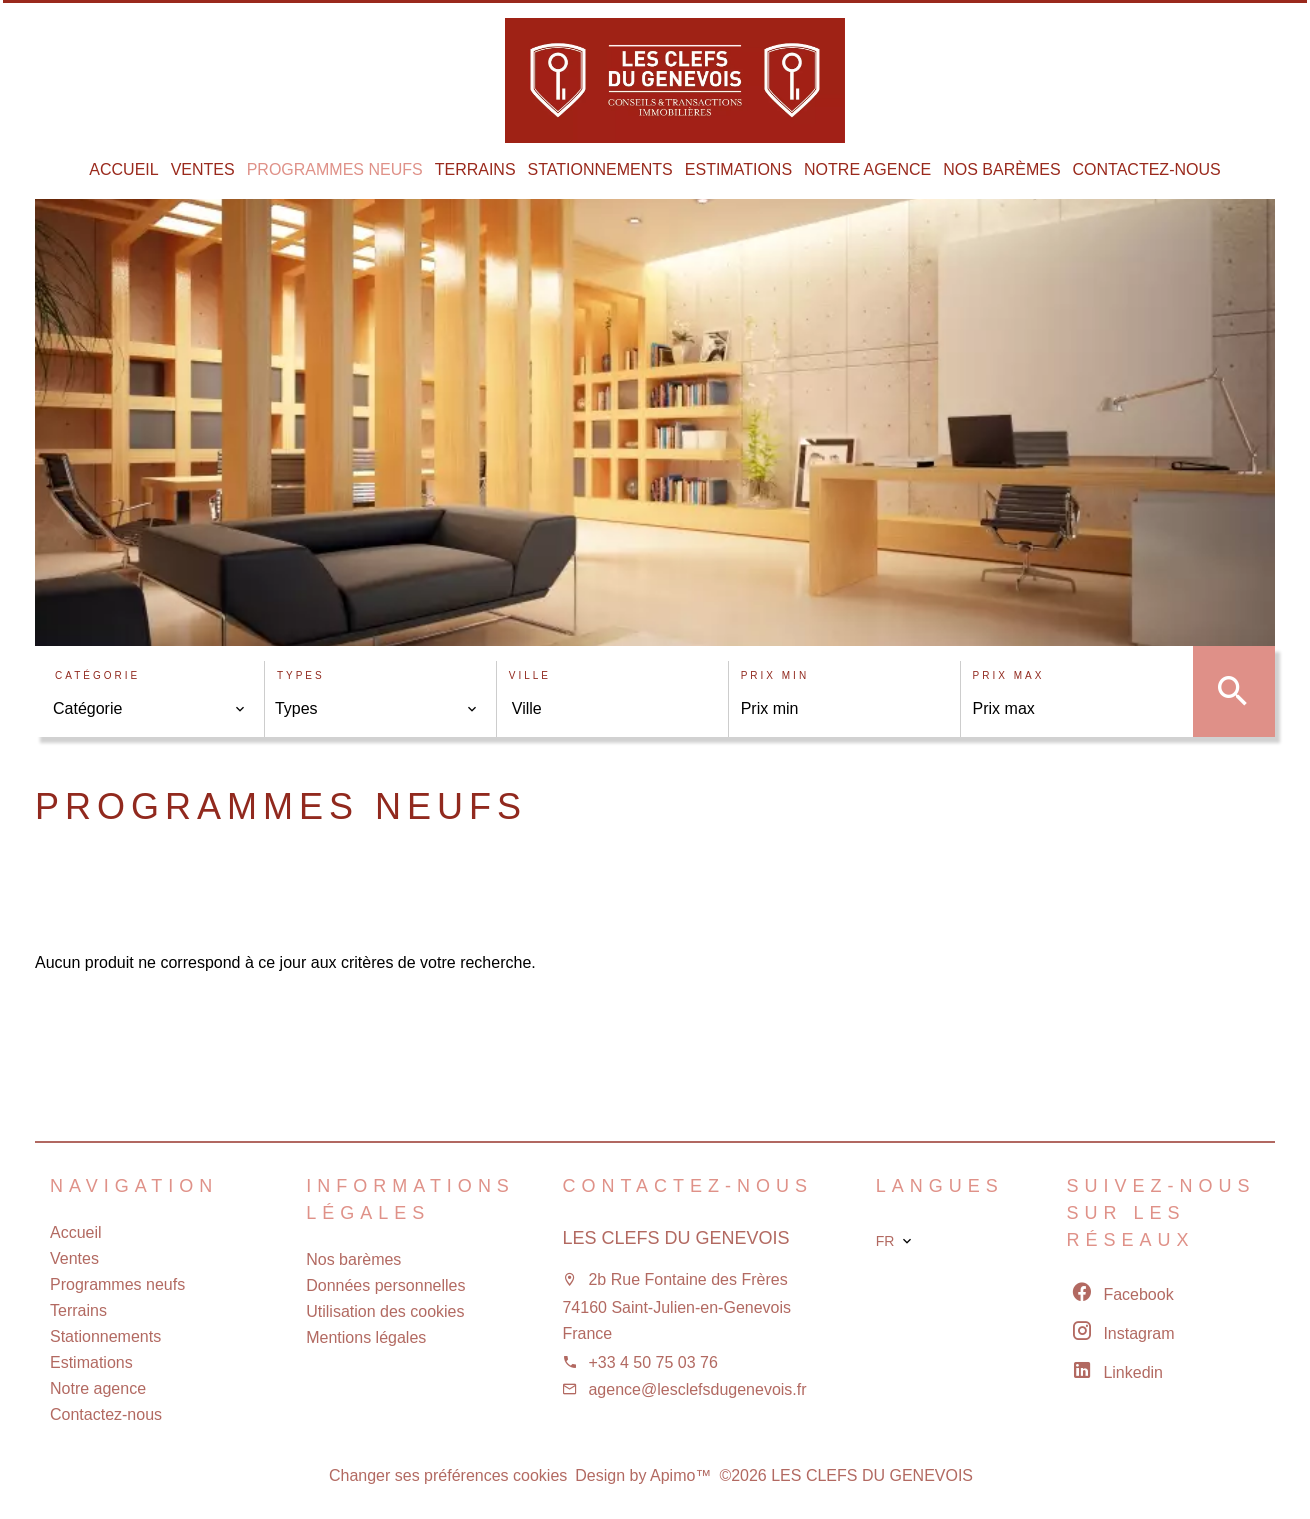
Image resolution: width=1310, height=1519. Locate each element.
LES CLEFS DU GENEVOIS (675, 1238)
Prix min (775, 675)
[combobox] (149, 709)
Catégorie (97, 675)
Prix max (1009, 675)
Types (301, 675)
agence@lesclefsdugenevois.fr (697, 1389)
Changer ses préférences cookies (448, 1475)
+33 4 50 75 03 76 (652, 1362)
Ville (530, 675)
